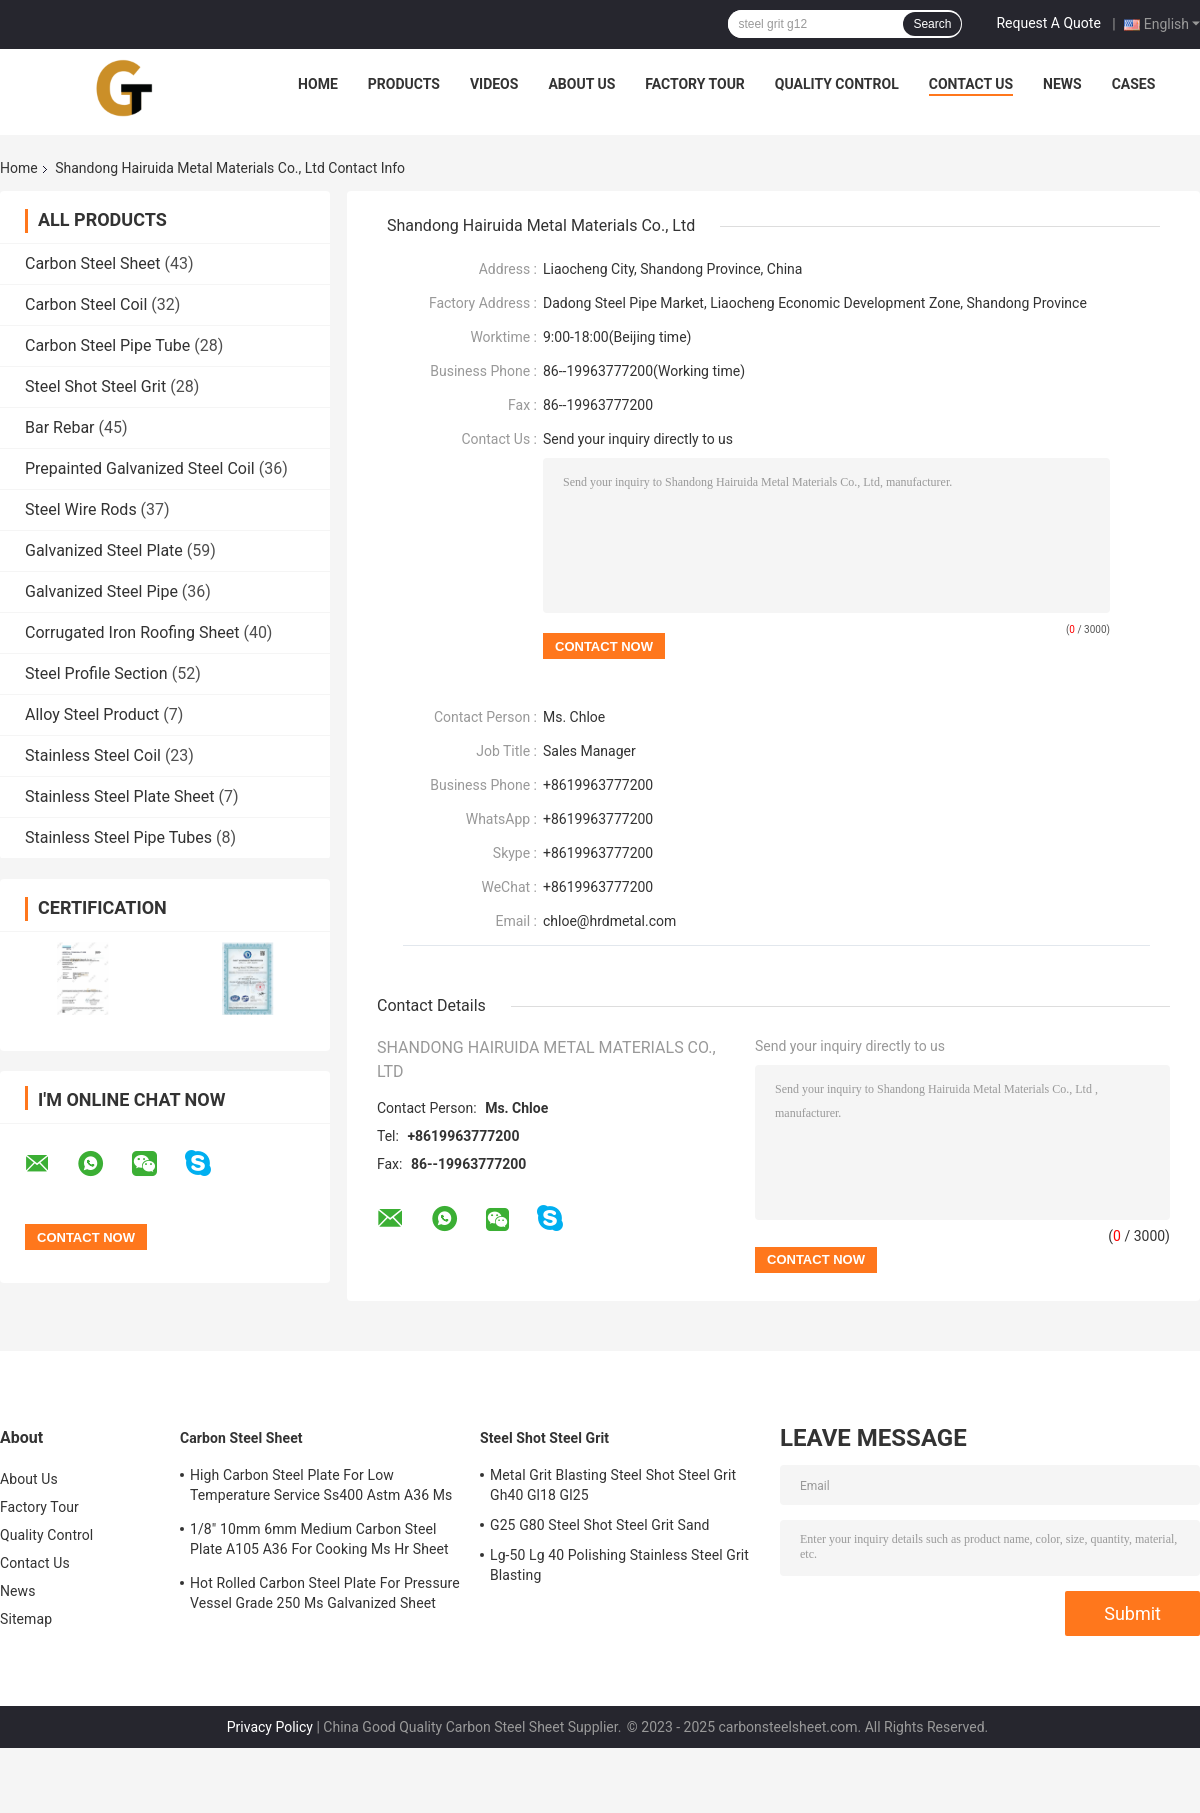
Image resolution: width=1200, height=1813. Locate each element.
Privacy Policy (270, 1727)
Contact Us (971, 84)
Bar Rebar (60, 427)
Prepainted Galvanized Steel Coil (140, 468)
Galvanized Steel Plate (104, 550)
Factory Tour (695, 84)
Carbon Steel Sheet (93, 263)
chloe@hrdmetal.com (609, 921)
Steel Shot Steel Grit (95, 386)
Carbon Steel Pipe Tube (107, 345)
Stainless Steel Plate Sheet (119, 796)
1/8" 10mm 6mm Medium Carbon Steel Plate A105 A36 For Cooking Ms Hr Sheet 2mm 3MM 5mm (319, 1542)
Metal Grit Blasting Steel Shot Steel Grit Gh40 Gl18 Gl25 (613, 1485)
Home (318, 84)
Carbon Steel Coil (86, 304)
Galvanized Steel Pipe (101, 591)
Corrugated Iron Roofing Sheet (132, 632)
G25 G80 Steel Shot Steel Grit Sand (599, 1525)
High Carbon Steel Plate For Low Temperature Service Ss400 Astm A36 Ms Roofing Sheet (321, 1488)
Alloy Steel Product (92, 714)
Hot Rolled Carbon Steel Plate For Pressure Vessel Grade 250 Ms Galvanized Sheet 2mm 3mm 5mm (325, 1596)
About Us (581, 84)
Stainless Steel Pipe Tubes (118, 837)
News (1062, 84)
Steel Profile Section (96, 673)
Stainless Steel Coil (93, 755)
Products (404, 84)
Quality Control (837, 84)
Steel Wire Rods (81, 509)
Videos (494, 84)
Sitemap (26, 1619)
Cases (1134, 84)
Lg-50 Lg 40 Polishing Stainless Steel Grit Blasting (619, 1565)
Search (932, 24)
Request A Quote (1048, 23)
